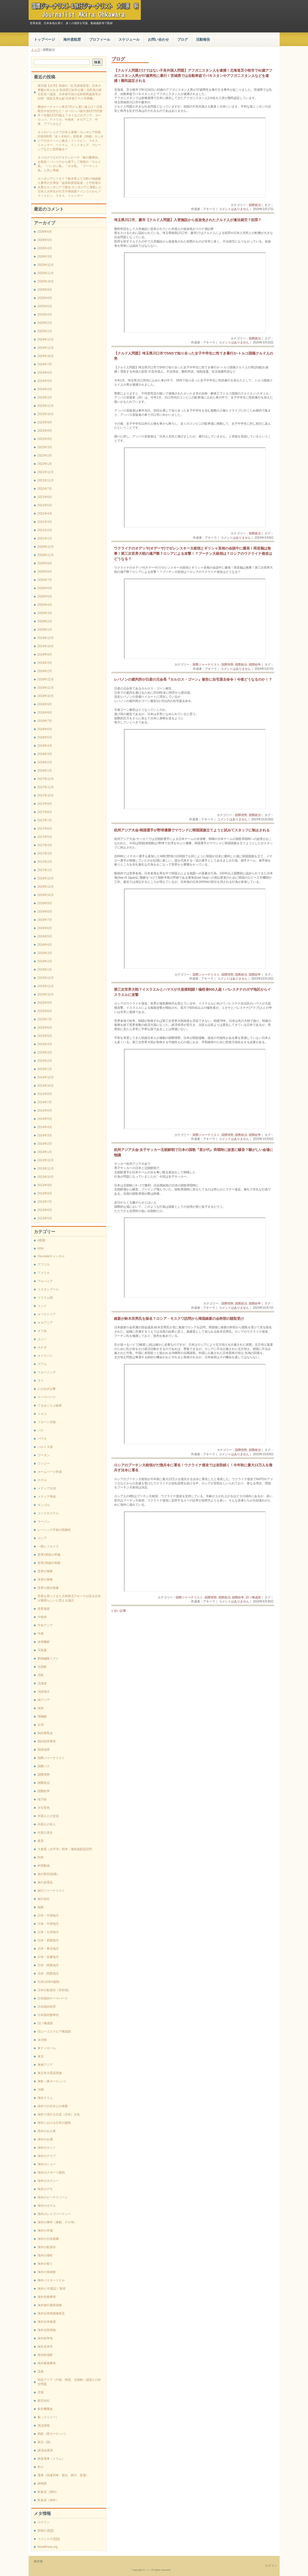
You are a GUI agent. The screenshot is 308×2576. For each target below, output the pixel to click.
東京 (41, 2056)
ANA (41, 1248)
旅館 (41, 1907)
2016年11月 (46, 886)
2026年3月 (45, 256)
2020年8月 (45, 571)
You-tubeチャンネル (51, 1256)
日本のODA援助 (48, 1982)
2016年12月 (46, 878)
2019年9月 (45, 654)
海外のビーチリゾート (53, 2197)
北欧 (41, 1675)
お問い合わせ (158, 39)
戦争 (41, 1857)
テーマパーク (47, 1397)
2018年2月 (45, 762)
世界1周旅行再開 (49, 1563)
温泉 (41, 2371)
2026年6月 (45, 231)
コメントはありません (234, 209)
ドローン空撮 (47, 1422)
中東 (41, 1633)
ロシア (42, 1538)
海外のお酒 (45, 2139)
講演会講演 (45, 2450)
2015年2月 (45, 1061)
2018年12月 (46, 679)
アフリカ (44, 1264)
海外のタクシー (48, 2181)
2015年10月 (46, 994)
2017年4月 (45, 845)
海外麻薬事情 (47, 2363)
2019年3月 (45, 663)
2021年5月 (45, 505)
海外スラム (45, 2098)
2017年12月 (46, 779)
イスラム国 (45, 1297)
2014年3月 (45, 1135)
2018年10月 (46, 696)
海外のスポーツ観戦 (51, 2172)
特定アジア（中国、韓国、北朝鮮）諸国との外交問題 (69, 2382)
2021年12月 (46, 472)
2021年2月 (45, 530)
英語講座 (44, 2425)
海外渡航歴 (72, 39)
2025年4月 (45, 314)
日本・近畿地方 (48, 1957)
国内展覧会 (45, 1733)
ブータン (44, 1455)
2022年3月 (45, 447)
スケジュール (129, 39)
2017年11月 (46, 787)
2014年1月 (45, 1152)
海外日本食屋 (47, 2322)
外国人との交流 (48, 1816)
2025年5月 (45, 306)
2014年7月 (45, 1102)
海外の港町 (45, 2255)
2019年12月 (46, 638)
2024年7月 (45, 364)
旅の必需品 (45, 1882)
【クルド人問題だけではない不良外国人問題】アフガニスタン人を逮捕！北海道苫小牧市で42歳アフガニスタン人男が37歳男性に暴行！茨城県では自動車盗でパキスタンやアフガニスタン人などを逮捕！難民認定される (193, 76)
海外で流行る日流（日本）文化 (59, 2114)
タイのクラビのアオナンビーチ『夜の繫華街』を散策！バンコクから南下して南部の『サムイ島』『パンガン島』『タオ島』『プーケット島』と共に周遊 (69, 164)
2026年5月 (45, 240)
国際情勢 (227, 664)
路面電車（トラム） (51, 2458)
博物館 (42, 1716)
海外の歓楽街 (47, 2247)
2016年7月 (45, 920)
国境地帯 (44, 1749)
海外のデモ (45, 2189)
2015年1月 (45, 1069)
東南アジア (45, 2064)
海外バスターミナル (51, 2280)
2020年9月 (45, 563)
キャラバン (45, 1355)
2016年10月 (46, 895)
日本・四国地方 (48, 1940)
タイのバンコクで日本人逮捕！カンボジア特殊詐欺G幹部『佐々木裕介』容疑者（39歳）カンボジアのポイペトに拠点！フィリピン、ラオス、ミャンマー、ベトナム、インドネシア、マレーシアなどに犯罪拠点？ (71, 140)
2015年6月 (45, 1027)
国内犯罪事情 (47, 1741)
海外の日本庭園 (48, 2239)
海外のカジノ (47, 2147)
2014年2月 (45, 1143)
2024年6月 (45, 372)
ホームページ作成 (50, 1472)
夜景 (41, 1841)
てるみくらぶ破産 (50, 1405)
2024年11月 (46, 347)
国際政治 (255, 205)
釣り (41, 2467)
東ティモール (47, 2048)
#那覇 (41, 1240)
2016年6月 (45, 928)
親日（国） (45, 2442)
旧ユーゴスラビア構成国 (54, 2031)
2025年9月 (45, 289)
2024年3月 (45, 397)
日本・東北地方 (48, 1948)
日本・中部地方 (48, 1924)
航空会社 (44, 2400)
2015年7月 (45, 1019)
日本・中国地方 (48, 1915)
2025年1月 (45, 331)
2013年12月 (46, 1160)
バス (41, 1430)
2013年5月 (45, 1218)
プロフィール (99, 39)
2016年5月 (45, 936)
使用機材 (44, 1642)
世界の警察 (45, 1571)
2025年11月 (46, 273)
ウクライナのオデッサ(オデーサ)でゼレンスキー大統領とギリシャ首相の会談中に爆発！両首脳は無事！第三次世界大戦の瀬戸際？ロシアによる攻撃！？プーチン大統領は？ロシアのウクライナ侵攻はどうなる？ (193, 553)
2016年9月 (45, 903)
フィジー (44, 1463)
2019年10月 (46, 646)
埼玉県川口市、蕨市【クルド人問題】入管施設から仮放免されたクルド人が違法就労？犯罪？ (188, 220)
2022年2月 (45, 455)
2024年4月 (45, 389)
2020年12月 (46, 546)
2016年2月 (45, 961)
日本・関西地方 (48, 1973)
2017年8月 (45, 812)
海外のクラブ (47, 2156)
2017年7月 (45, 820)
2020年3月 (45, 613)
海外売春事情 (47, 2297)
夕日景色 (44, 1807)
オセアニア (45, 1322)
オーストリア (47, 1314)
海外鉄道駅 (45, 2355)
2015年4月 (45, 1044)
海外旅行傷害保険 (50, 2305)
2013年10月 (46, 1177)
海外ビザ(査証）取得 (52, 2288)
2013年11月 (46, 1168)
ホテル (42, 1480)
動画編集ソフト (48, 1658)
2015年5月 (45, 1036)
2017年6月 (45, 828)
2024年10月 (46, 356)
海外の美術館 (47, 2272)
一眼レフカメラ (48, 1546)
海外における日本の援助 (54, 2123)
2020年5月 (45, 596)
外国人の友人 (47, 1824)
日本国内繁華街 (48, 2015)
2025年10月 (46, 281)
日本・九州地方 (48, 1932)
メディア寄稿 (47, 1496)
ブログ (182, 39)
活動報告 (203, 39)
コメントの (49, 2539)
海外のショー (47, 2164)
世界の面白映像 (48, 1588)
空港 (42, 2392)
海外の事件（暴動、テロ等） (57, 2222)
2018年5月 (45, 737)
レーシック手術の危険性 (54, 1530)
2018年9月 (45, 704)
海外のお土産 (47, 2131)
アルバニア (45, 1281)
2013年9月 (45, 1185)
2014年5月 (45, 1119)
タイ (41, 1380)
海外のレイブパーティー (54, 2214)
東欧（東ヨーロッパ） (53, 2081)
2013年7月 (45, 1201)
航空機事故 (45, 2409)
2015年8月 (45, 1011)
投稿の (46, 2530)
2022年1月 (45, 464)
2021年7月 (45, 488)
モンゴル (44, 1505)
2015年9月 (45, 1002)
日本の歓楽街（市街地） (54, 1990)
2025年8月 (45, 298)
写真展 (42, 1650)
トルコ (42, 1414)
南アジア (44, 1700)
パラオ (42, 1438)
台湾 (41, 1725)
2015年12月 (46, 978)
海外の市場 (45, 2230)
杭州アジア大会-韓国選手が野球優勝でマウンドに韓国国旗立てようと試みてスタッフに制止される (192, 830)
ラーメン (44, 1521)
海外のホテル (47, 2205)
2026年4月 (45, 248)
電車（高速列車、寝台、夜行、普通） (63, 2475)
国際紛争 (255, 664)
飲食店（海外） (48, 2500)
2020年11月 (46, 555)
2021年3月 (45, 522)
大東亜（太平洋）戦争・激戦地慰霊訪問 (65, 1849)
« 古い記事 (118, 1610)
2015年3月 (45, 1052)
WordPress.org (48, 2547)
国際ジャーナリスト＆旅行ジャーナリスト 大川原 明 (85, 10)
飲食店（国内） (48, 2492)
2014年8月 (45, 1094)
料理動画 (44, 1865)
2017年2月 (45, 862)
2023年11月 (46, 406)
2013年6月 (45, 1210)
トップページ (44, 39)
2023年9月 (45, 422)
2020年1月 (45, 629)
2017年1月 (45, 870)
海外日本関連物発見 (51, 2313)
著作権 (38, 2561)
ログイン (44, 2522)
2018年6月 (45, 729)
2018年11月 (46, 687)
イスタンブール (48, 1289)
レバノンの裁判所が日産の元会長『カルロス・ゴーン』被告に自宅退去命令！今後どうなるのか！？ (193, 679)
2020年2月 (45, 621)
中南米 (42, 1617)
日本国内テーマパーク (53, 1998)
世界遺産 (44, 1608)
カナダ (42, 1347)
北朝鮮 (42, 1667)
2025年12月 (46, 265)
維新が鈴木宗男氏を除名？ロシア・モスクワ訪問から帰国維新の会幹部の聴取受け (179, 1319)
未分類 (42, 2040)
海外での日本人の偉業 (53, 2106)
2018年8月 (45, 712)
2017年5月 (45, 837)
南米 (41, 1708)
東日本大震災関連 (50, 2073)
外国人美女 (45, 1832)
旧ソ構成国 (253, 1597)
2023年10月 (46, 414)
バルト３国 (45, 1447)
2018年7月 (45, 721)
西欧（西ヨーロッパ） (53, 2434)
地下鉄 (42, 1799)
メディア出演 (47, 1488)
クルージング (47, 1372)
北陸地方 (44, 1691)
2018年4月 (45, 745)
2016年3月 (45, 953)
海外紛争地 (45, 2338)
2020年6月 (45, 588)
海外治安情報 (47, 2330)
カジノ (42, 1339)
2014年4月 (45, 1127)
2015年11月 (46, 986)
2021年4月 (45, 513)
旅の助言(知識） (49, 1874)
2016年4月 (45, 944)
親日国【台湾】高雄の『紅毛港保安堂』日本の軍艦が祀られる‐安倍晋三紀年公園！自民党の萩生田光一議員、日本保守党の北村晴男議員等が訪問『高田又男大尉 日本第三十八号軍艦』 (70, 92)
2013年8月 (45, 1193)
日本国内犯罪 (47, 2006)
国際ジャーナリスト (206, 664)
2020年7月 (45, 580)
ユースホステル (48, 1513)
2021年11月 (46, 480)
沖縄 (41, 2089)
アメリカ (44, 1273)
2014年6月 (45, 1110)
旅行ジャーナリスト (51, 1890)
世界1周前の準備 (49, 1554)
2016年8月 (45, 911)
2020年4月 (45, 605)
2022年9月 (45, 439)
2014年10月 (46, 1085)
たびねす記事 (47, 1389)
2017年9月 (45, 803)
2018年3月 (45, 754)
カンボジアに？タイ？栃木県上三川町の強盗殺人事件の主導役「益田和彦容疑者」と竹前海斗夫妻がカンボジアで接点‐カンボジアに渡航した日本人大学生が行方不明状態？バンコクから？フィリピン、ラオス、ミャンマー (70, 187)
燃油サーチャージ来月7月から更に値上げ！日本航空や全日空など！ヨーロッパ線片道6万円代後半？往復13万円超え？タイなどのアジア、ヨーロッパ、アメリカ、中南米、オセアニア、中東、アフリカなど (70, 115)
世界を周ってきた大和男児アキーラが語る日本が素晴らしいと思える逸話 (69, 1598)
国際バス (44, 1766)
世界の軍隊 (45, 1579)
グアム (42, 1364)
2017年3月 (45, 853)
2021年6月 (45, 497)
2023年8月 (45, 430)
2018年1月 (45, 770)
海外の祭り (45, 2263)
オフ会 (42, 1331)
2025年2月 (45, 323)
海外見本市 (45, 2346)
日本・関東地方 (48, 1965)
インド (42, 1306)
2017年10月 (46, 795)
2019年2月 (45, 671)
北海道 (42, 1683)
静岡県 (42, 2483)
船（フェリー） (48, 2417)
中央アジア (45, 1625)
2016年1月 (45, 969)
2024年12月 (46, 339)
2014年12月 (46, 1077)
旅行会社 (44, 1899)
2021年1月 (45, 538)
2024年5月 (45, 381)
